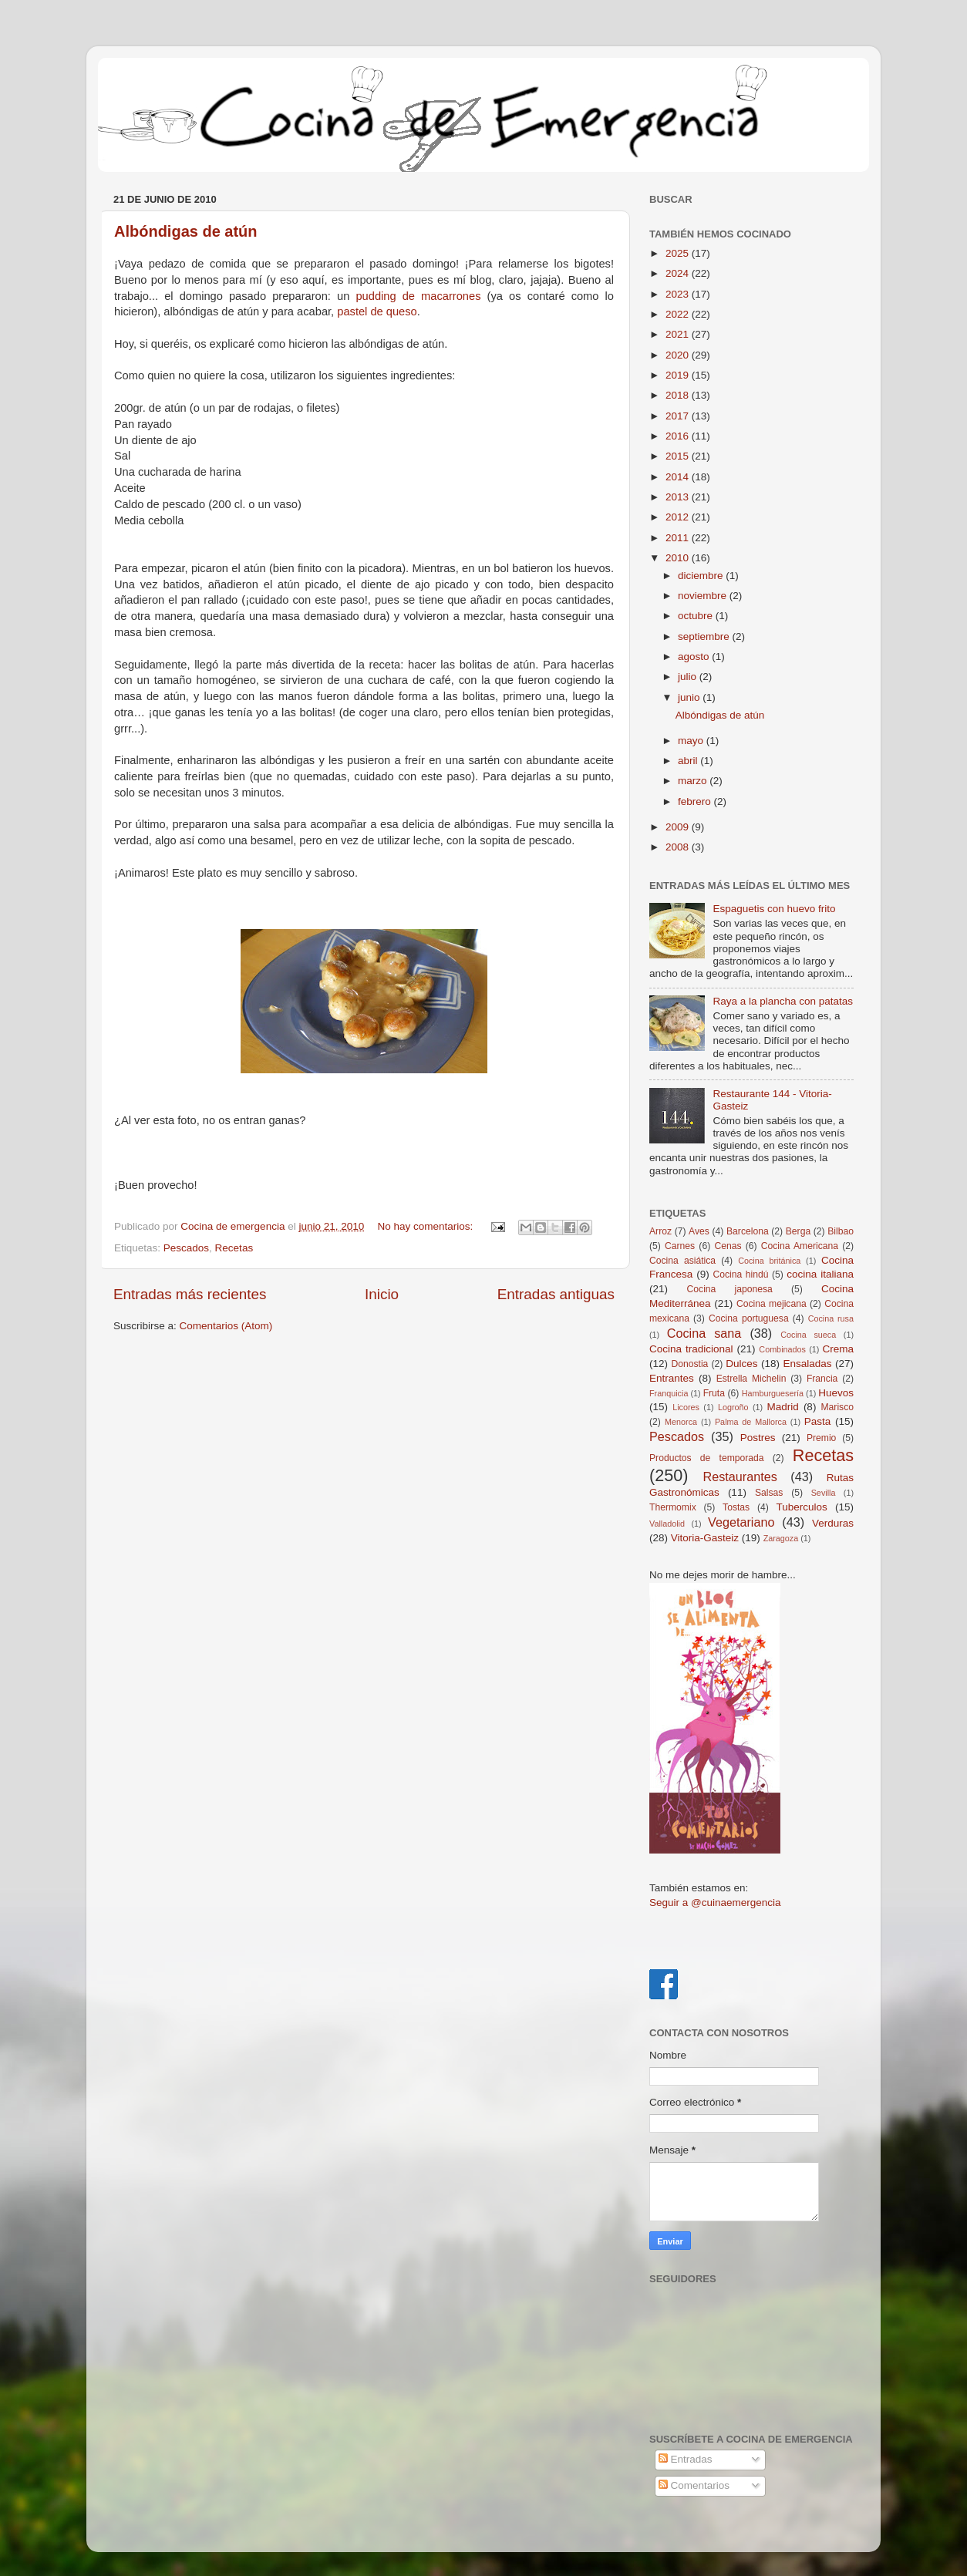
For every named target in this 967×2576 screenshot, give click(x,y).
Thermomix (672, 1507)
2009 (678, 827)
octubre (697, 615)
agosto (695, 656)
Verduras (833, 1523)
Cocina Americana (799, 1246)
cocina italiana (820, 1274)
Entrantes (671, 1378)
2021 (678, 334)
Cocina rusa (831, 1318)
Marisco (837, 1407)
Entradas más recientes (189, 1294)
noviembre (703, 595)
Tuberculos (802, 1507)
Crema (838, 1349)
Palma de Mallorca (751, 1421)
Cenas (727, 1246)
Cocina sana (704, 1333)
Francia (822, 1378)
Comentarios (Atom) (226, 1326)
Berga (798, 1231)
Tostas (736, 1507)
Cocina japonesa (730, 1289)
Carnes (680, 1246)
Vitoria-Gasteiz (705, 1538)
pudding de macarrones (421, 296)
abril (689, 760)
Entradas (686, 2459)
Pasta (817, 1421)
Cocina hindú (741, 1274)
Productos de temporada (706, 1458)
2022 (678, 314)
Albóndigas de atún (186, 231)
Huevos (836, 1393)
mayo (692, 740)
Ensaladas (807, 1363)
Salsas (769, 1492)
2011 (678, 538)
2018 (678, 395)
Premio (821, 1438)
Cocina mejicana (771, 1303)
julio (688, 676)
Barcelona (747, 1231)
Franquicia (668, 1393)
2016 (678, 436)
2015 (678, 456)
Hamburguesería (773, 1393)
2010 (678, 558)
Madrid (782, 1407)
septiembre (705, 636)
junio (690, 697)
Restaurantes (740, 1476)
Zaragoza (781, 1538)
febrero (696, 801)
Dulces (741, 1363)
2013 (678, 497)
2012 (678, 517)
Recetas (234, 1248)
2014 (678, 477)
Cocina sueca (808, 1334)
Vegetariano (741, 1522)
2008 (678, 847)
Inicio (382, 1294)
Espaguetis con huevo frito (774, 908)
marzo (693, 780)
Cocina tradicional (691, 1349)
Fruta (714, 1393)
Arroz (660, 1231)
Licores (685, 1407)
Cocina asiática (682, 1260)
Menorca (681, 1421)
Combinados (782, 1349)
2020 (678, 355)
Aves (699, 1231)
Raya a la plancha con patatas (783, 1001)
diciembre (702, 575)
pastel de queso (377, 311)
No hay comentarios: (427, 1226)
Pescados (186, 1248)
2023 (678, 294)
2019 (678, 375)
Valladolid (667, 1523)
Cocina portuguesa (749, 1318)
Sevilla (823, 1492)
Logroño (733, 1407)
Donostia (689, 1364)
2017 (678, 416)
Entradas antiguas (556, 1294)
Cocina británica (769, 1260)
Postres (758, 1437)
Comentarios (694, 2485)
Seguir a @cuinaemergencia (715, 1902)
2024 (678, 273)
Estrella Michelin (751, 1378)
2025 (678, 253)
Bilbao (840, 1231)
